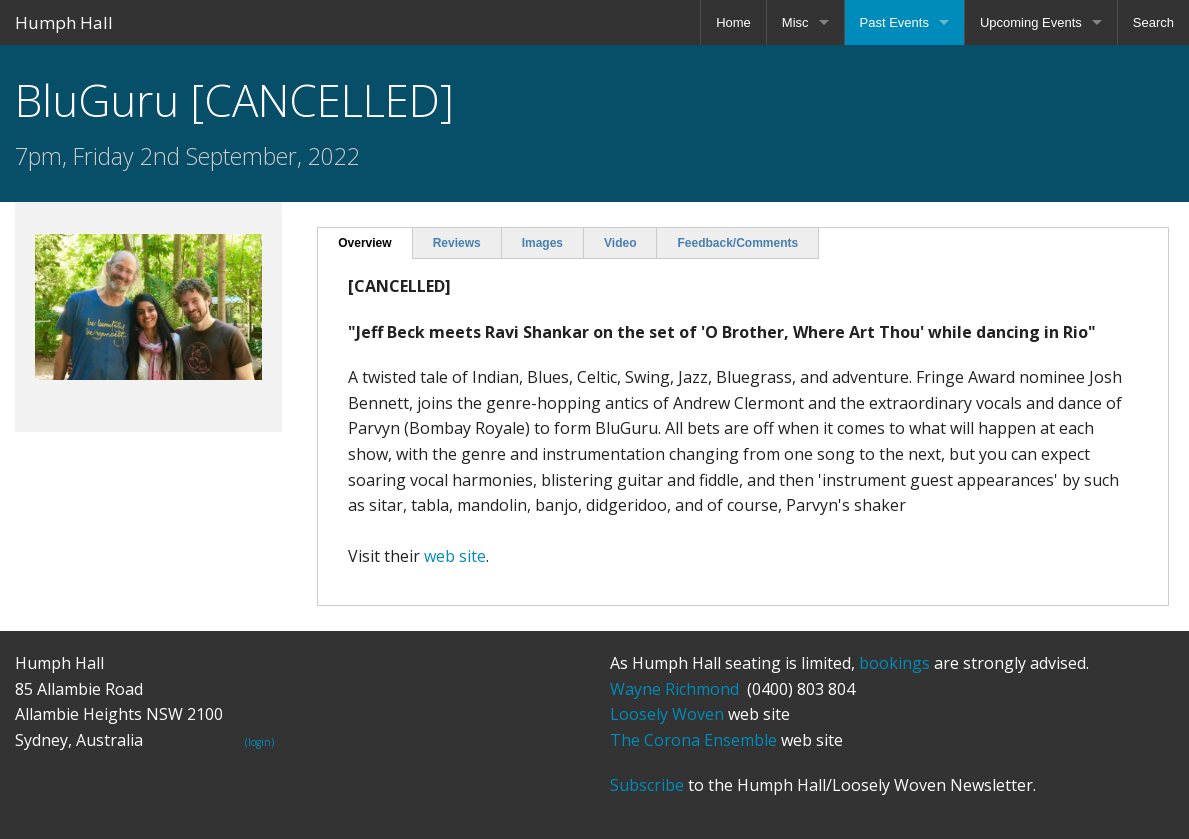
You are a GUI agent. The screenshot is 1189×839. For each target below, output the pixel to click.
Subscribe (647, 785)
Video (620, 243)
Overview (364, 243)
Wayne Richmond (674, 689)
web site (455, 556)
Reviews (457, 243)
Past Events (894, 22)
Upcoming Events (1031, 22)
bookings (894, 663)
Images (542, 243)
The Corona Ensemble (693, 740)
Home (733, 22)
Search (1153, 22)
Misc (795, 22)
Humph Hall (64, 22)
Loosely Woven (667, 714)
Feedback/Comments (737, 243)
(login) (259, 742)
